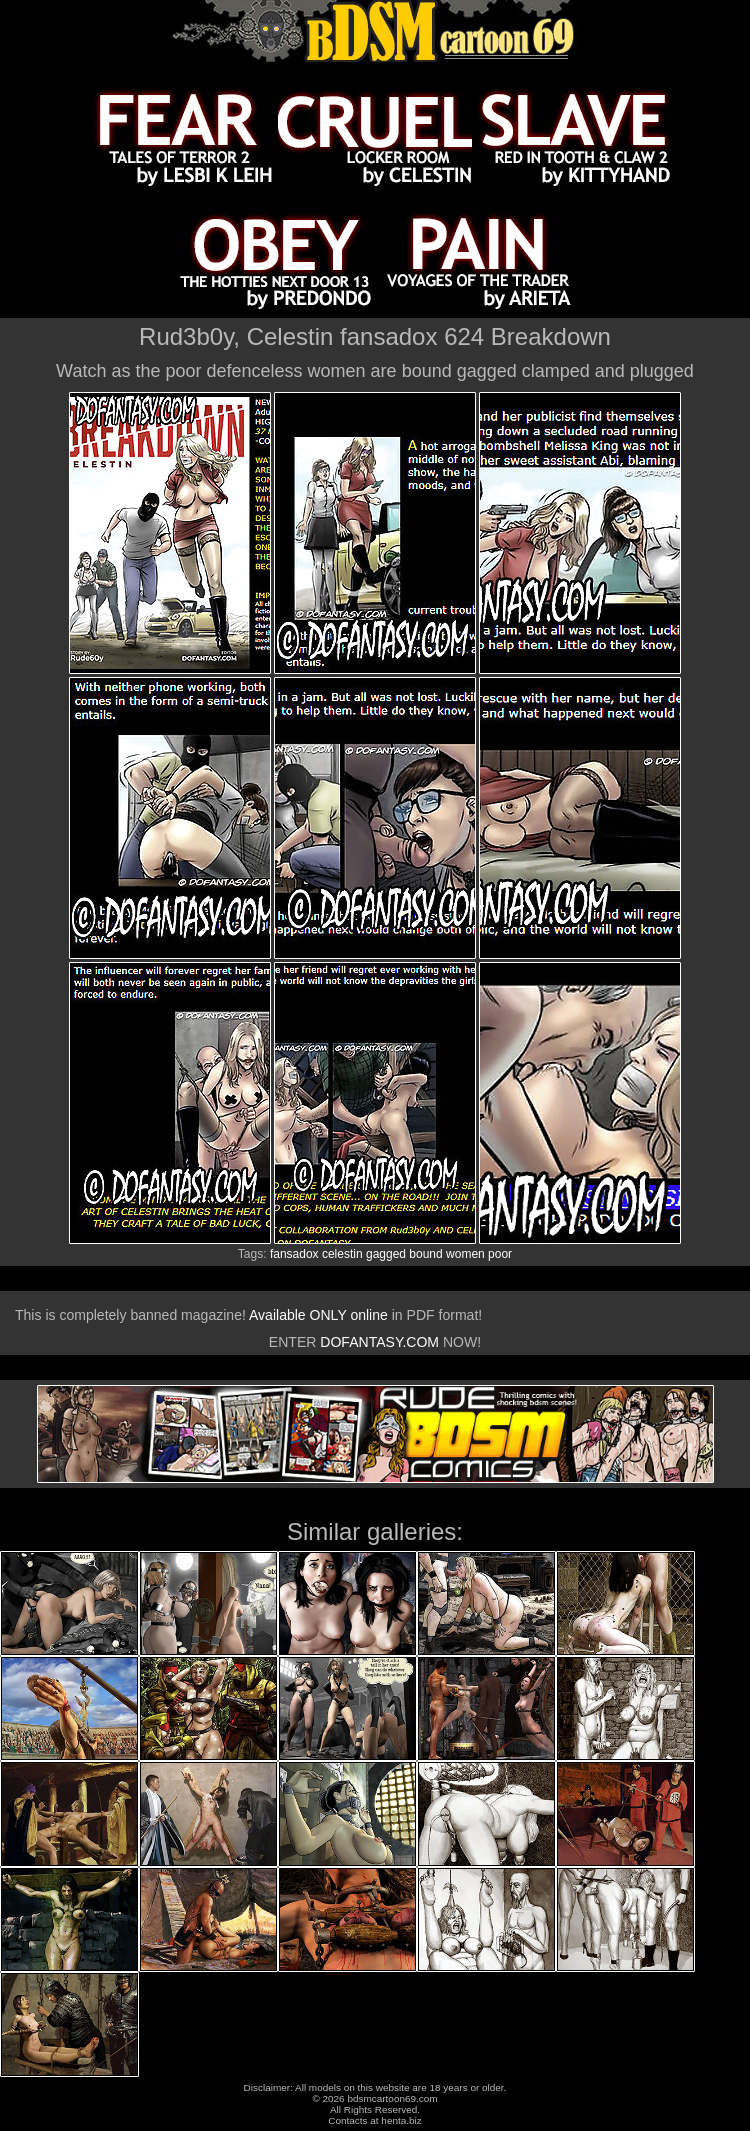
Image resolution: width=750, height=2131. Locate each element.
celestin (342, 1254)
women (465, 1254)
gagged (386, 1254)
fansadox (294, 1254)
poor (500, 1254)
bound (425, 1254)
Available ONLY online (318, 1315)
